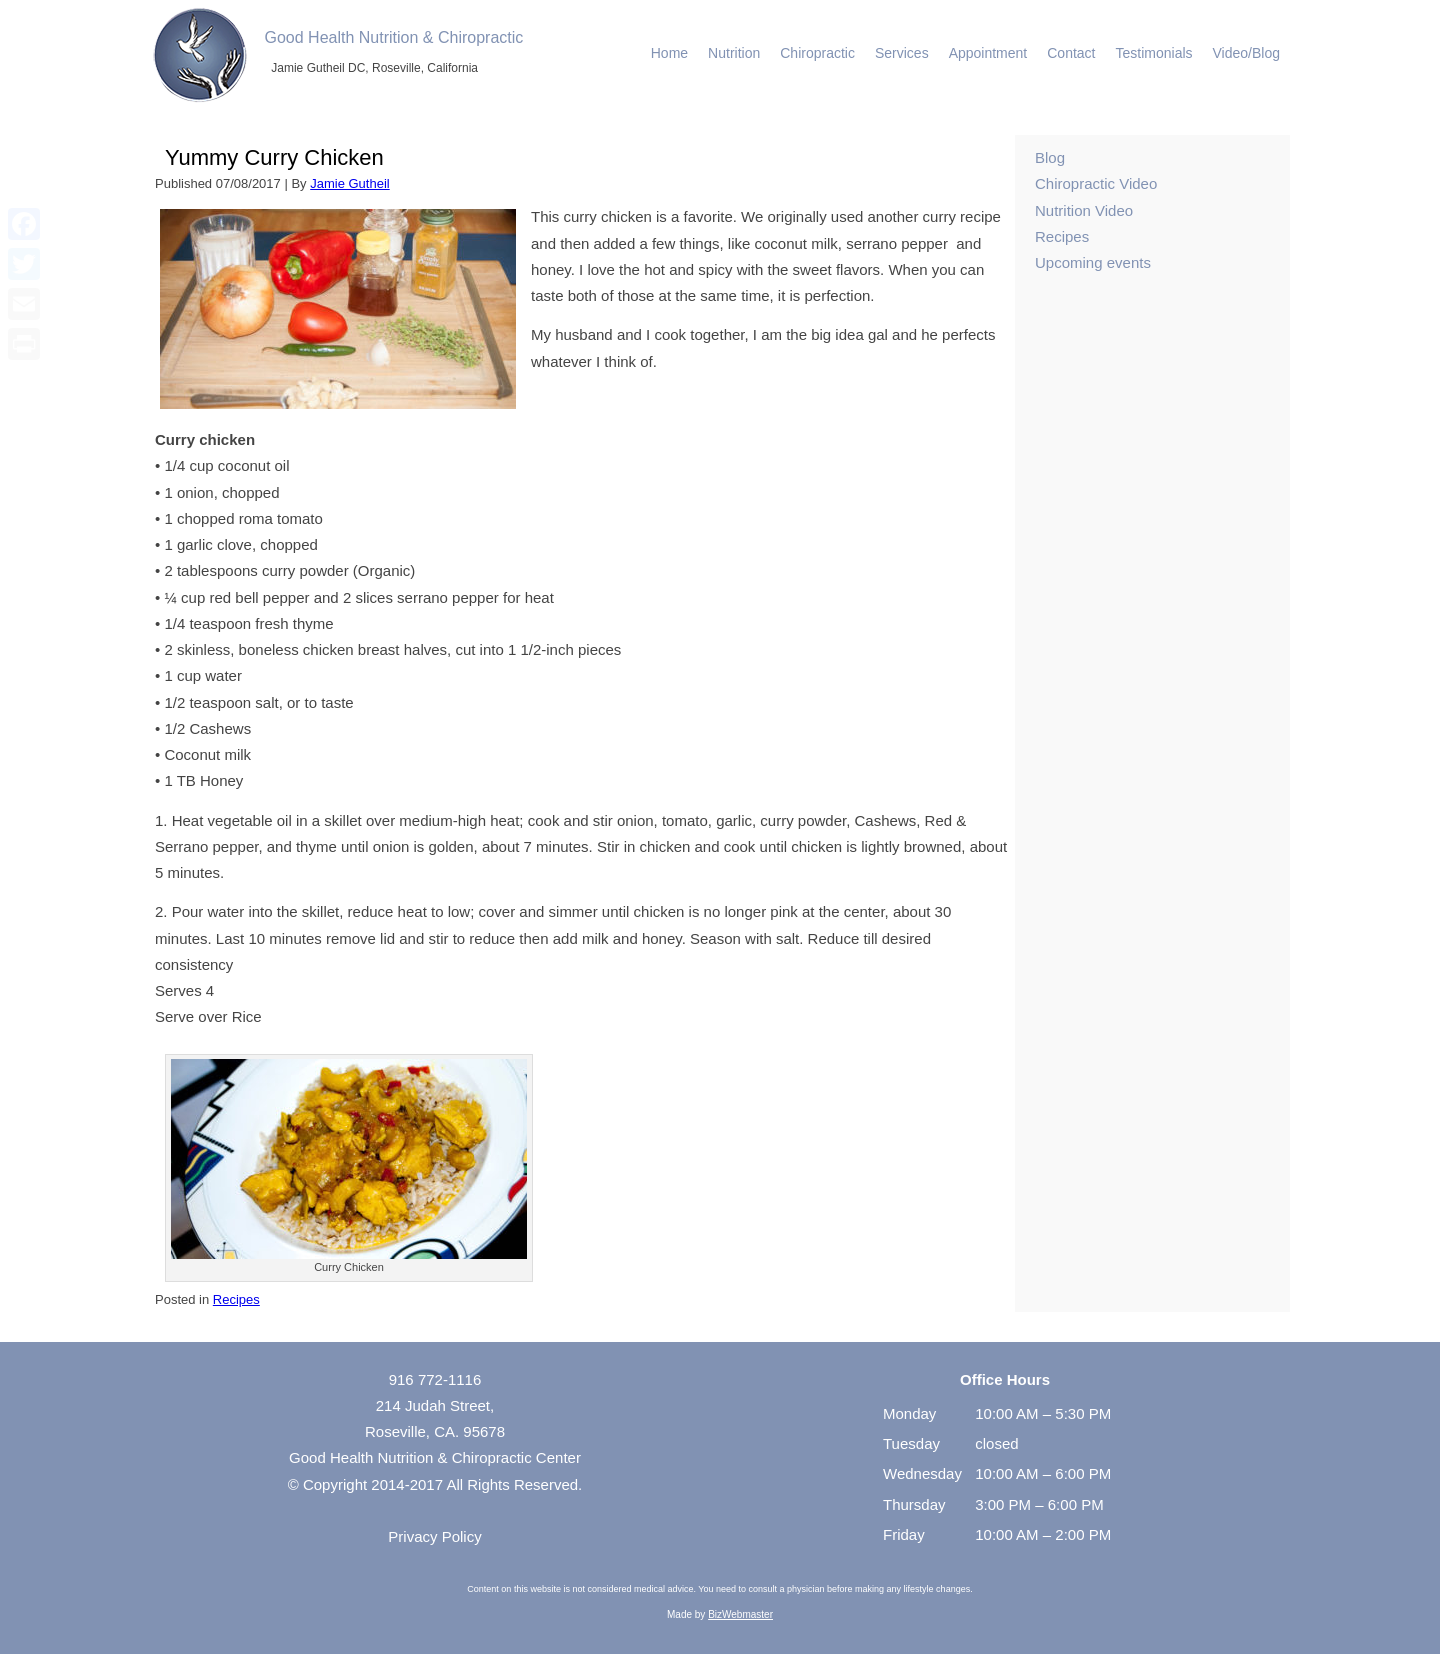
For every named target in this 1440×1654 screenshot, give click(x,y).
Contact (1071, 53)
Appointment (988, 53)
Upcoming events (1093, 262)
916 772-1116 (435, 1379)
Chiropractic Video (1096, 183)
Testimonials (1154, 53)
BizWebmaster (740, 1614)
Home (669, 53)
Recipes (236, 1299)
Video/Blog (1246, 53)
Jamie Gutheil (349, 183)
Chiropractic (817, 53)
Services (902, 53)
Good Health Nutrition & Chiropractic (394, 37)
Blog (1050, 157)
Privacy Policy (434, 1536)
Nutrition (734, 53)
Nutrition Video (1084, 210)
